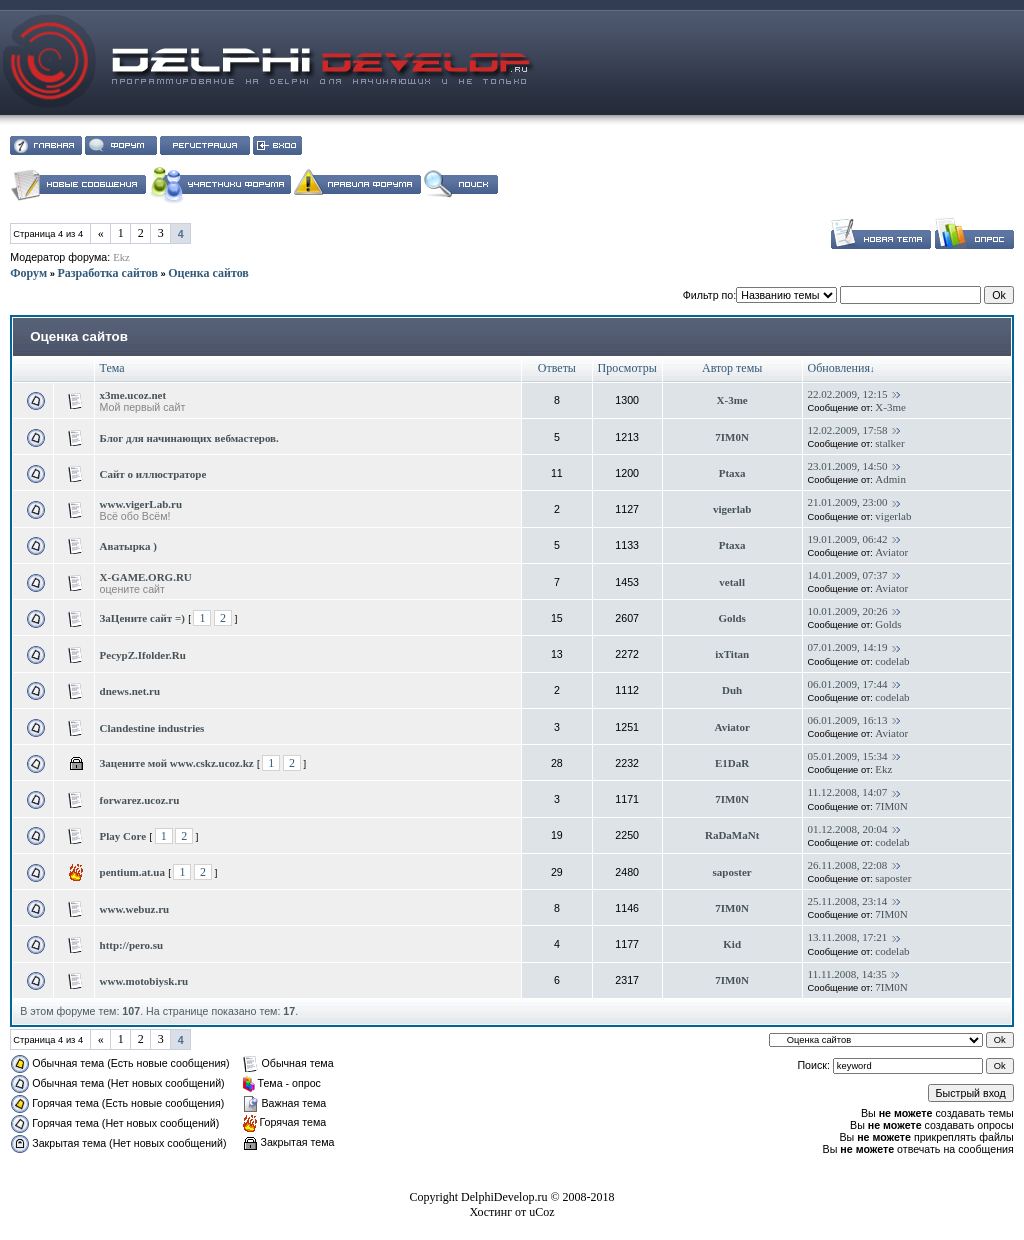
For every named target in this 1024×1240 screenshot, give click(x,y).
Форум (28, 273)
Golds (732, 618)
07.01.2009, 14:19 (848, 647)
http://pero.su (132, 945)
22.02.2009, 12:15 (848, 394)
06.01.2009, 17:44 (848, 684)
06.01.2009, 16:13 (848, 720)
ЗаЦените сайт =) (142, 618)
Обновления (839, 368)
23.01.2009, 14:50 (848, 466)
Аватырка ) (128, 546)
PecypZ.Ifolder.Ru (143, 655)
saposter (732, 872)
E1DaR (732, 763)
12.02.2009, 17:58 (848, 430)
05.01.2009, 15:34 (848, 756)
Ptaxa (732, 473)
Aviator (891, 552)
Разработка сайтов (107, 273)
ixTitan (732, 654)
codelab (892, 661)
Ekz (121, 257)
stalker (889, 443)
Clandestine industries (152, 728)
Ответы (557, 368)
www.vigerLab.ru (141, 504)
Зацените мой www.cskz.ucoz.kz (177, 763)
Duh (732, 690)
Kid (732, 944)
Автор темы (732, 368)
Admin (890, 479)
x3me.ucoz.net (133, 395)
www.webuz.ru (135, 909)
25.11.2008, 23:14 (848, 901)
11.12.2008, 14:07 (848, 792)
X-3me (732, 400)
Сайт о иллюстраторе (153, 474)
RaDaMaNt (732, 835)
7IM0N (732, 437)
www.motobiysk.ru (144, 981)
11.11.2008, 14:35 (847, 974)
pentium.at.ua (132, 872)
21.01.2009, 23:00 (848, 502)
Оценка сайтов (208, 273)
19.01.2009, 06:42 (848, 539)
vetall (732, 582)
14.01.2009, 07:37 (848, 575)
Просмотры (627, 368)
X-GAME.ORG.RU (146, 577)
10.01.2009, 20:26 (848, 611)
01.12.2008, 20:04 (848, 829)
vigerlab (732, 509)
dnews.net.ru (130, 691)
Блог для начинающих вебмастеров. (189, 438)
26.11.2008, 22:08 (848, 865)
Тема (112, 368)
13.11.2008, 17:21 (848, 937)
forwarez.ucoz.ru (140, 800)
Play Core (123, 836)
